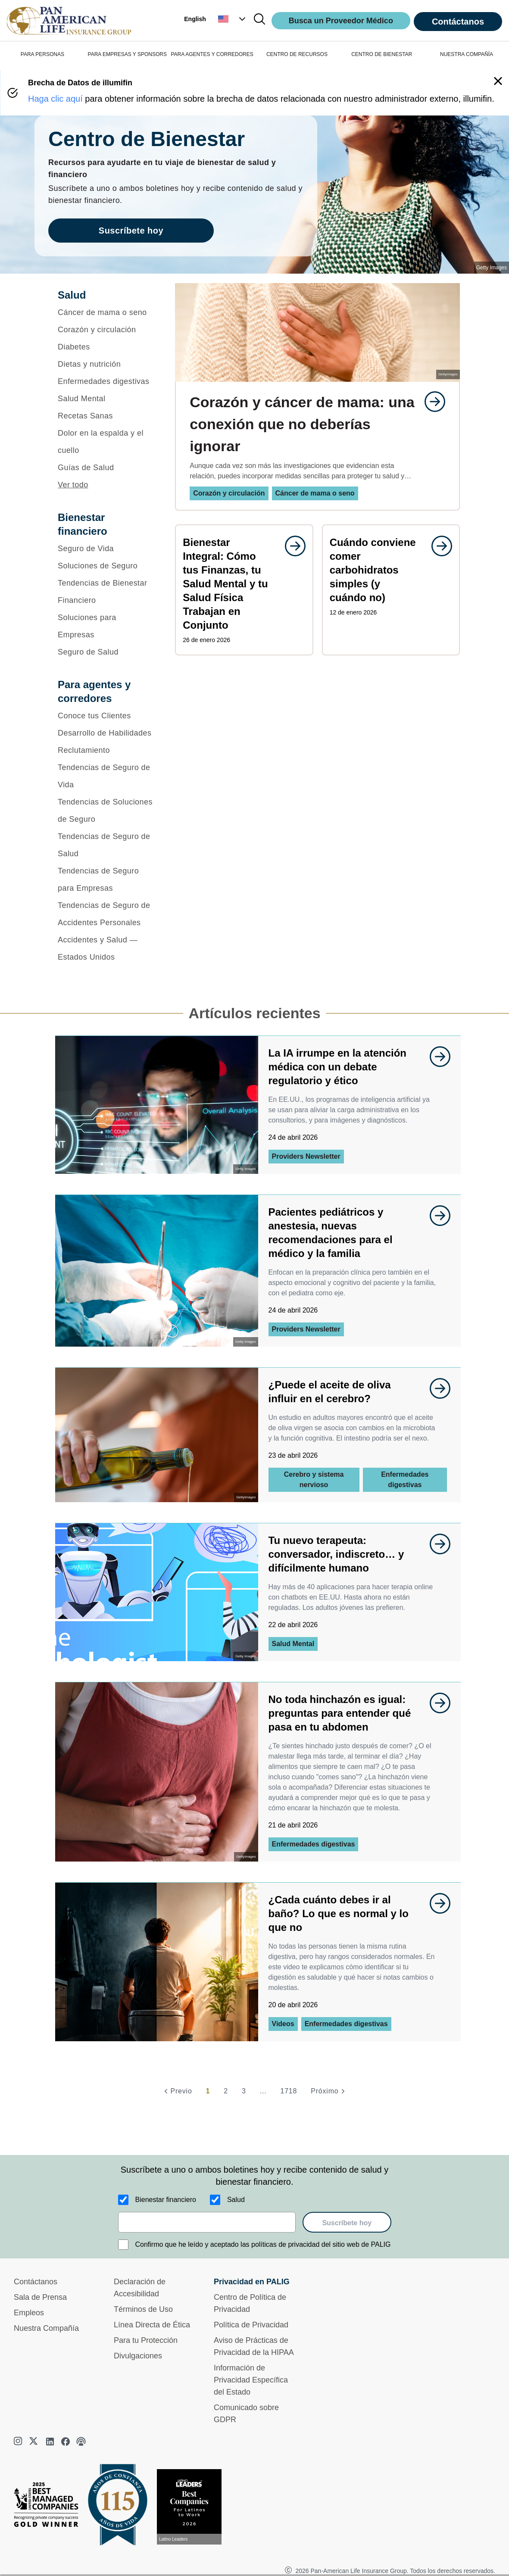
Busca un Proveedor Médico (341, 20)
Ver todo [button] (73, 484)
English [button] (195, 19)
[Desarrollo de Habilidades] (105, 733)
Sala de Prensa (40, 2297)
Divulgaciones (138, 2355)
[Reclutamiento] (105, 750)
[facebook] (65, 2441)
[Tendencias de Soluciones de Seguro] (105, 810)
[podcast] (81, 2441)
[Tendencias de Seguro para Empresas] (105, 879)
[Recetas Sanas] (105, 415)
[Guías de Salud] (105, 467)
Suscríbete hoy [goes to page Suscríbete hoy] (131, 230)
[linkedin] (50, 2441)
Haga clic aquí (55, 98)
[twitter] (34, 2441)
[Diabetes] (105, 347)
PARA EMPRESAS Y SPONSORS (127, 54)
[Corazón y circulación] (105, 329)
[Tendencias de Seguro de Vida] (105, 776)
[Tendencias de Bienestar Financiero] (105, 591)
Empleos (29, 2312)
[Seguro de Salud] (105, 652)
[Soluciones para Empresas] (105, 626)
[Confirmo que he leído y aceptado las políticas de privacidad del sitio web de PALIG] (123, 2244)
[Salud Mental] (105, 398)
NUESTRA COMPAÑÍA (466, 54)
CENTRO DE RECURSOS (297, 54)
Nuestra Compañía (46, 2328)
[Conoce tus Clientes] (105, 715)
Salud (236, 2199)
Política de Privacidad (251, 2324)
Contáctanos (458, 21)
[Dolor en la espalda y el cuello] (105, 441)
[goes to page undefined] (430, 401)
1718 (288, 2091)
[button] (232, 19)
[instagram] (19, 2441)
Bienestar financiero (165, 2199)
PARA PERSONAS (42, 54)
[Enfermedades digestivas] (105, 381)
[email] (207, 2222)
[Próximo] (329, 2091)
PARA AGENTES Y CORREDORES (212, 54)
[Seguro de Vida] (105, 548)
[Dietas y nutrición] (105, 364)
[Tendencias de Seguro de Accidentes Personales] (105, 914)
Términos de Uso (143, 2309)
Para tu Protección (146, 2340)
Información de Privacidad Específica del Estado (251, 2380)
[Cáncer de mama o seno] (105, 312)
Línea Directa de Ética (152, 2324)
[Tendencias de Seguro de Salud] (105, 845)
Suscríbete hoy (347, 2223)
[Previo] (177, 2091)
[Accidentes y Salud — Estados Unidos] (105, 948)
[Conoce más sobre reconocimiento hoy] (192, 2507)
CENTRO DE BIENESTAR (381, 54)
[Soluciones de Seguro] (105, 565)
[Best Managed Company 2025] (49, 2506)
